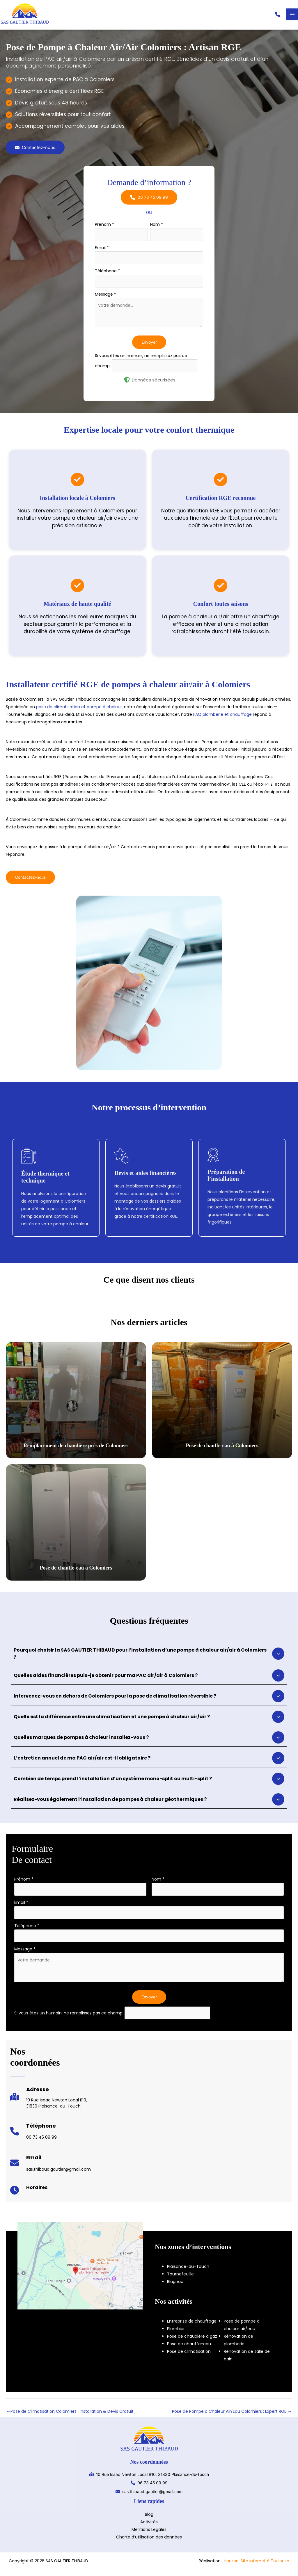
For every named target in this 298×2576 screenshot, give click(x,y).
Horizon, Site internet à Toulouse (256, 2565)
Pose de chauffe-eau (189, 2348)
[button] (277, 16)
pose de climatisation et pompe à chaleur (79, 711)
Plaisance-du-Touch (188, 2270)
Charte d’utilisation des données (149, 2541)
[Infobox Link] (48, 2104)
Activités (149, 2526)
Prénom (104, 229)
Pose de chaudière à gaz (192, 2340)
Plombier (176, 2333)
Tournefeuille (180, 2278)
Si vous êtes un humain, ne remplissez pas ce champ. (69, 2017)
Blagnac (175, 2286)
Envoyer (149, 346)
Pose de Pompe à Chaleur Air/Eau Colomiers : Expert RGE (232, 2415)
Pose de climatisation (189, 2355)
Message (105, 298)
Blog (149, 2518)
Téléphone (107, 275)
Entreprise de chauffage (192, 2325)
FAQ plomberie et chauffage (222, 718)
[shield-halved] (127, 383)
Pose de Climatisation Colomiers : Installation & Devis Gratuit (70, 2415)
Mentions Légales (149, 2533)
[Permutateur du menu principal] (292, 17)
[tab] (149, 1657)
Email (102, 252)
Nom (156, 229)
